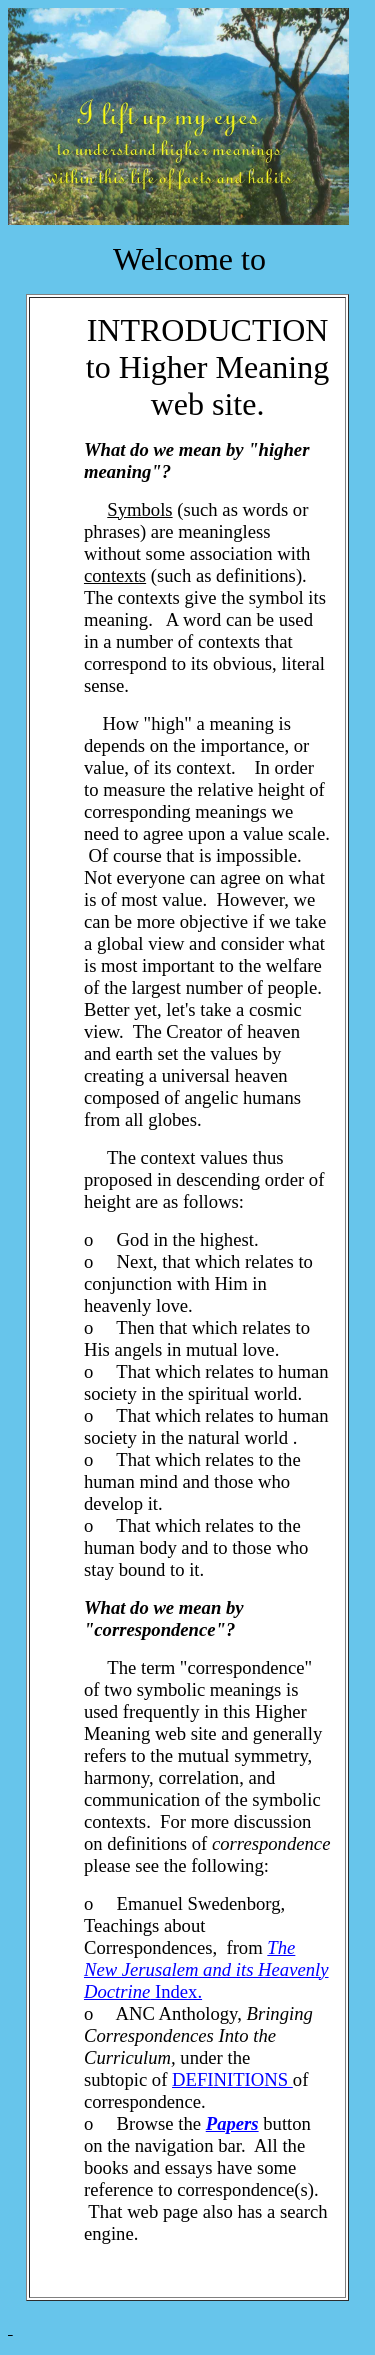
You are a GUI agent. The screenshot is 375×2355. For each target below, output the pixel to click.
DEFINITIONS (232, 2079)
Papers (232, 2123)
